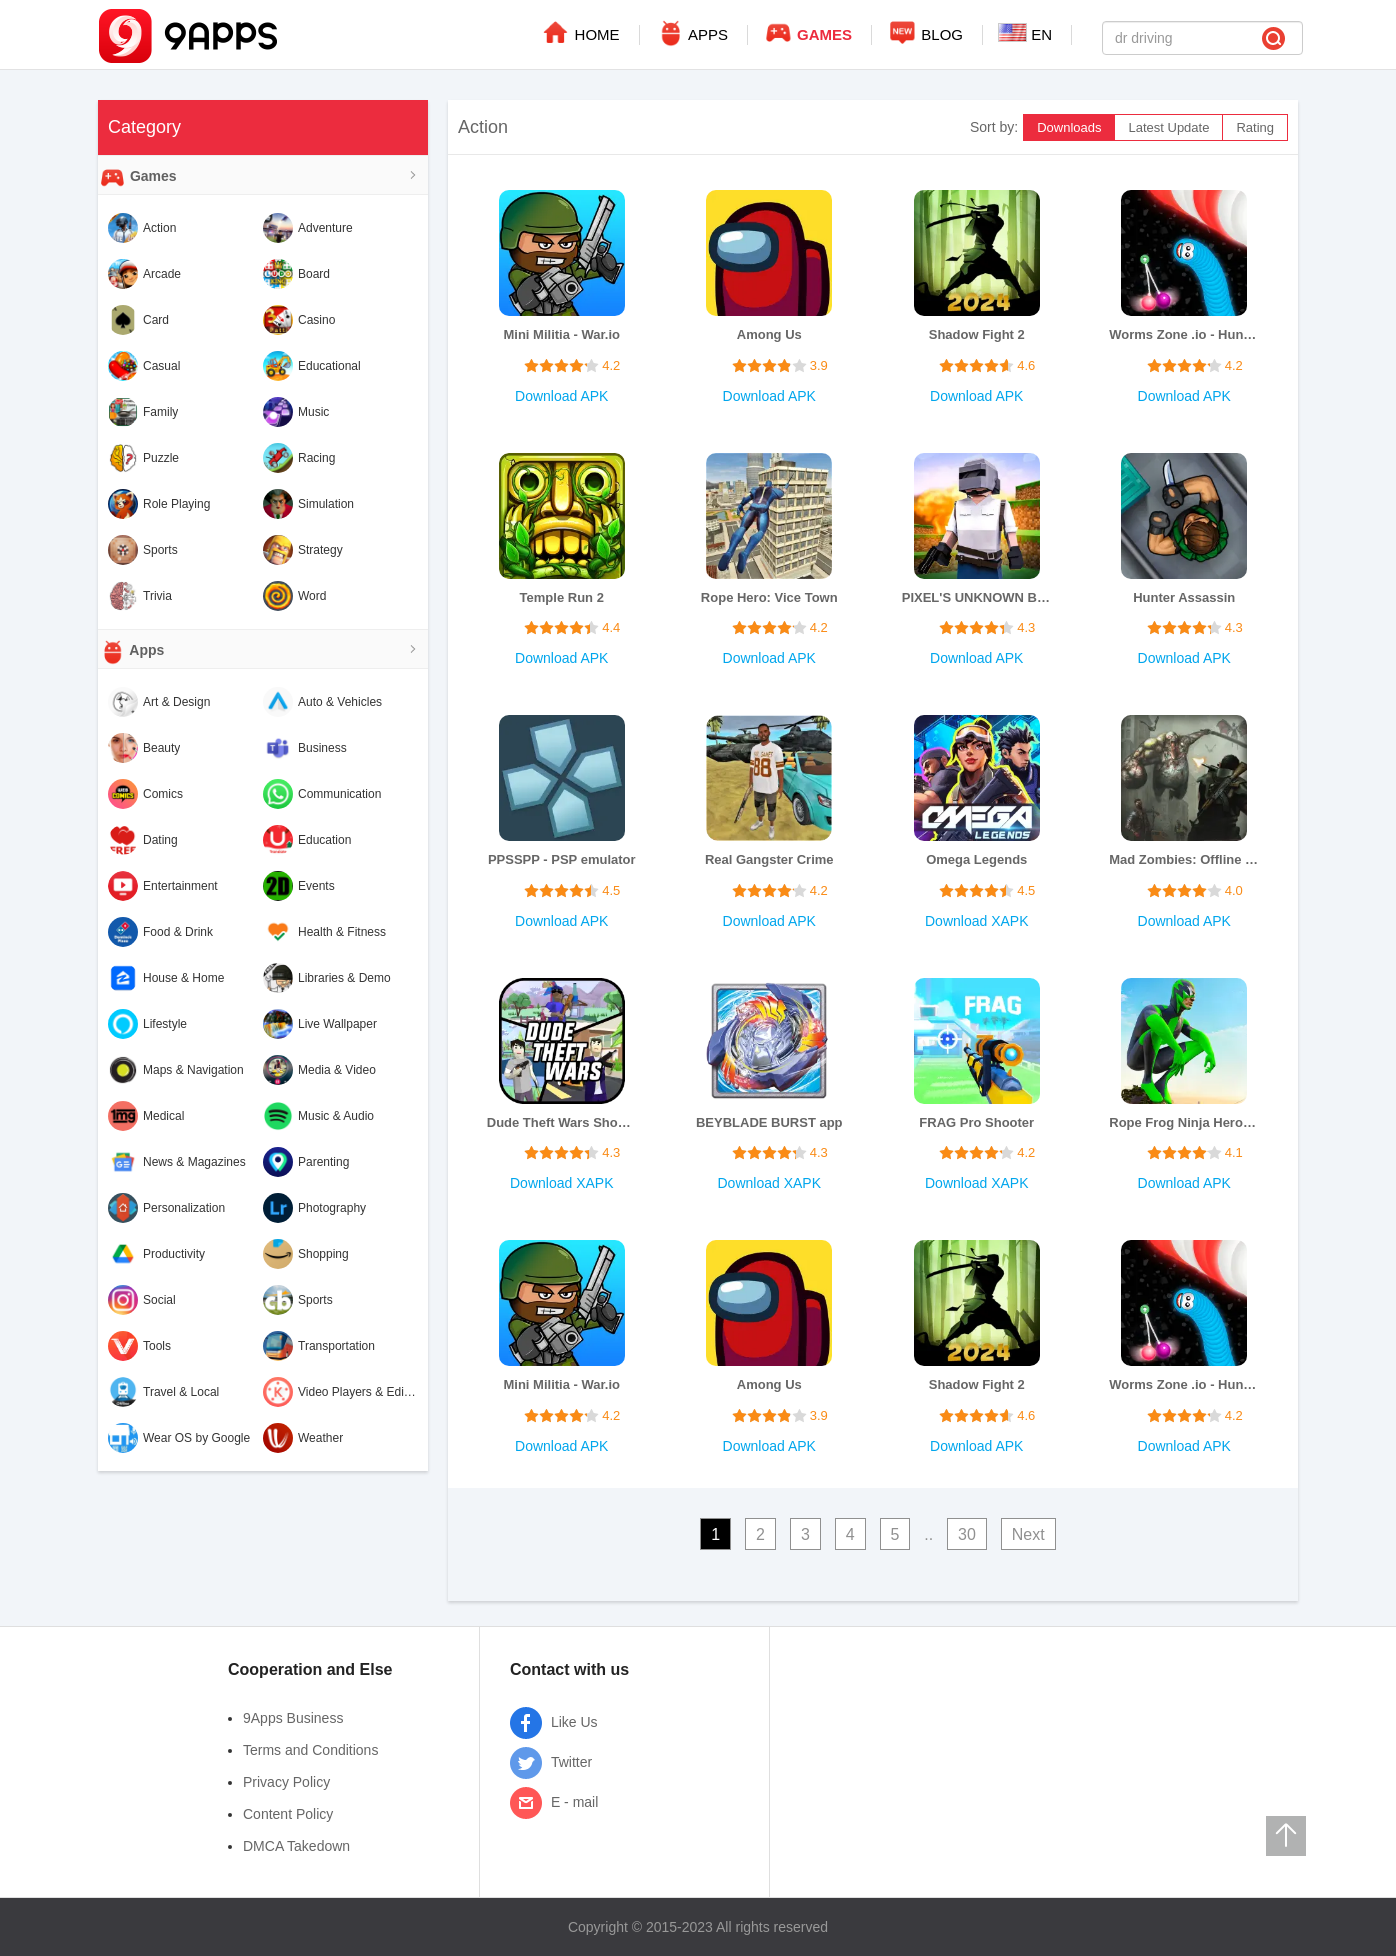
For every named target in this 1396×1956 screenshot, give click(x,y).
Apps (131, 651)
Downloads (1069, 127)
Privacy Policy (286, 1782)
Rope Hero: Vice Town (769, 597)
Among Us (769, 334)
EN (1025, 33)
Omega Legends (976, 859)
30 (967, 1534)
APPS (691, 32)
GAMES (807, 32)
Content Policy (288, 1814)
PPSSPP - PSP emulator (562, 859)
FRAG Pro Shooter (976, 1122)
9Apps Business (293, 1718)
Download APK (561, 396)
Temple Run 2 (562, 597)
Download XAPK (977, 921)
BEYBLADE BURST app (769, 1122)
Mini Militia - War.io (561, 334)
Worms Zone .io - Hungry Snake (1184, 334)
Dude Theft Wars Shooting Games (562, 1122)
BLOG (925, 32)
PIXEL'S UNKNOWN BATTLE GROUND (977, 597)
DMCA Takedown (296, 1846)
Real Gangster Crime (769, 859)
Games (137, 177)
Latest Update (1168, 127)
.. (928, 1534)
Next (1028, 1534)
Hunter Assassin (1184, 597)
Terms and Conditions (310, 1750)
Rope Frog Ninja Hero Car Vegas (1184, 1122)
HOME (579, 32)
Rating (1255, 127)
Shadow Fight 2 (977, 334)
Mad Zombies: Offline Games (1184, 859)
